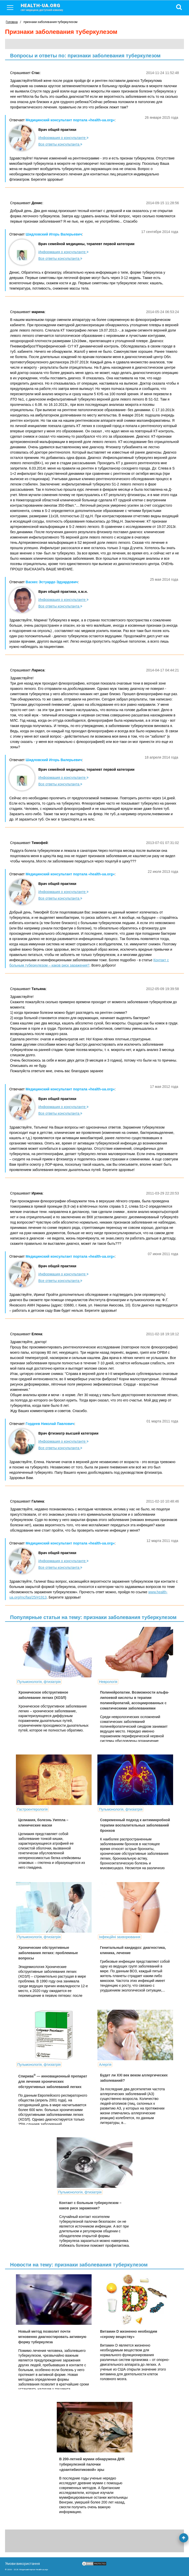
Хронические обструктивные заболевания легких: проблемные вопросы (48, 1953)
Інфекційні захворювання (119, 1937)
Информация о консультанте (63, 138)
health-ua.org (46, 7)
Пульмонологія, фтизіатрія (39, 1682)
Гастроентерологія (32, 1809)
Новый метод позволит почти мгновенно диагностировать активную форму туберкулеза (52, 2336)
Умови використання (22, 2564)
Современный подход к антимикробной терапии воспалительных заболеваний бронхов (135, 1825)
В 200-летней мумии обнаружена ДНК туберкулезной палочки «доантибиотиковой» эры (92, 2464)
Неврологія (108, 1682)
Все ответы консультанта (60, 144)
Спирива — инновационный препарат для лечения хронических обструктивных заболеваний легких (52, 2081)
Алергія (105, 2065)
